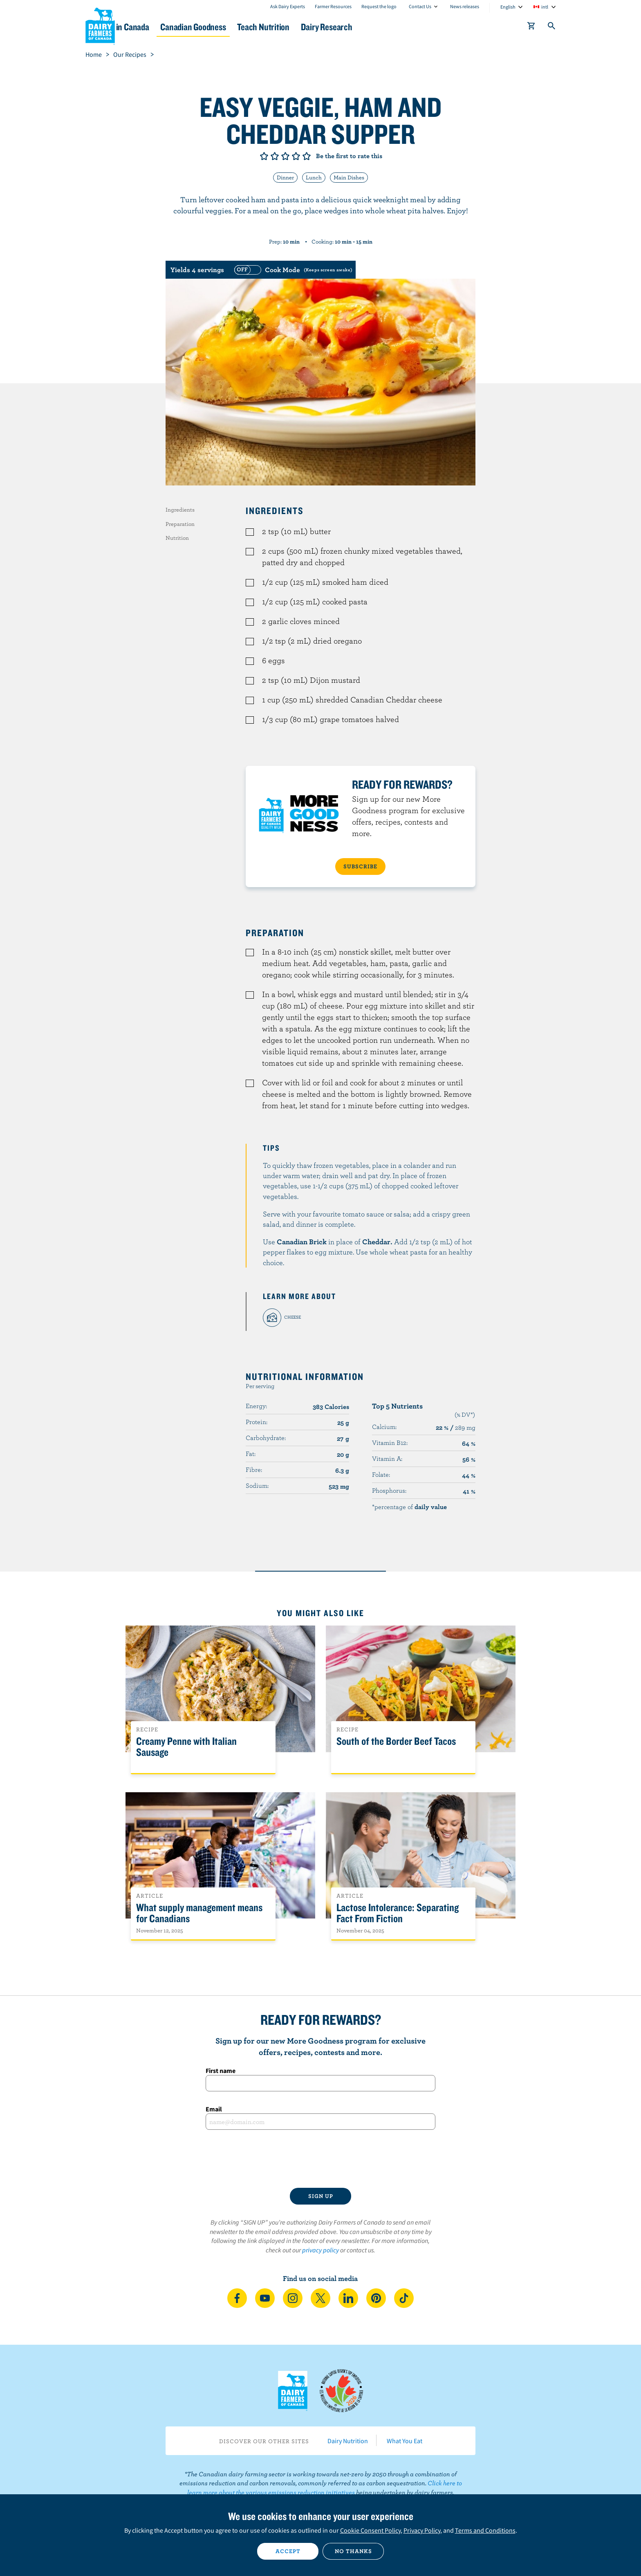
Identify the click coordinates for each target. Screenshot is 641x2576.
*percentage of (409, 1506)
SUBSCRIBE (360, 866)
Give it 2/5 (274, 156)
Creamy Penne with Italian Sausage (186, 1746)
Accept (288, 2551)
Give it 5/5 (306, 156)
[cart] (531, 27)
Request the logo (379, 6)
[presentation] (320, 2159)
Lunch (314, 177)
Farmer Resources (333, 6)
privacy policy (320, 2250)
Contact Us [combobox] (420, 6)
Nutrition (177, 537)
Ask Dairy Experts (287, 6)
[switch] (292, 270)
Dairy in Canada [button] (162, 27)
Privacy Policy (421, 2530)
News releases (464, 6)
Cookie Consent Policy (370, 2530)
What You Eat (404, 2441)
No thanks (353, 2551)
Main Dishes (349, 177)
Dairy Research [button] (397, 27)
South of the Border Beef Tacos (396, 1741)
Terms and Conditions (485, 2530)
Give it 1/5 (264, 156)
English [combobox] (507, 7)
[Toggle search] (552, 27)
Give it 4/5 (296, 156)
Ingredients (180, 509)
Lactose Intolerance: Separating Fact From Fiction (397, 1913)
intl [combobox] (544, 7)
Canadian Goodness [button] (243, 27)
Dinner (285, 177)
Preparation (180, 524)
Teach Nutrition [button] (324, 27)
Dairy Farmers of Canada (100, 25)
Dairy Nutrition (347, 2441)
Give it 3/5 (285, 156)
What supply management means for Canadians (199, 1913)
